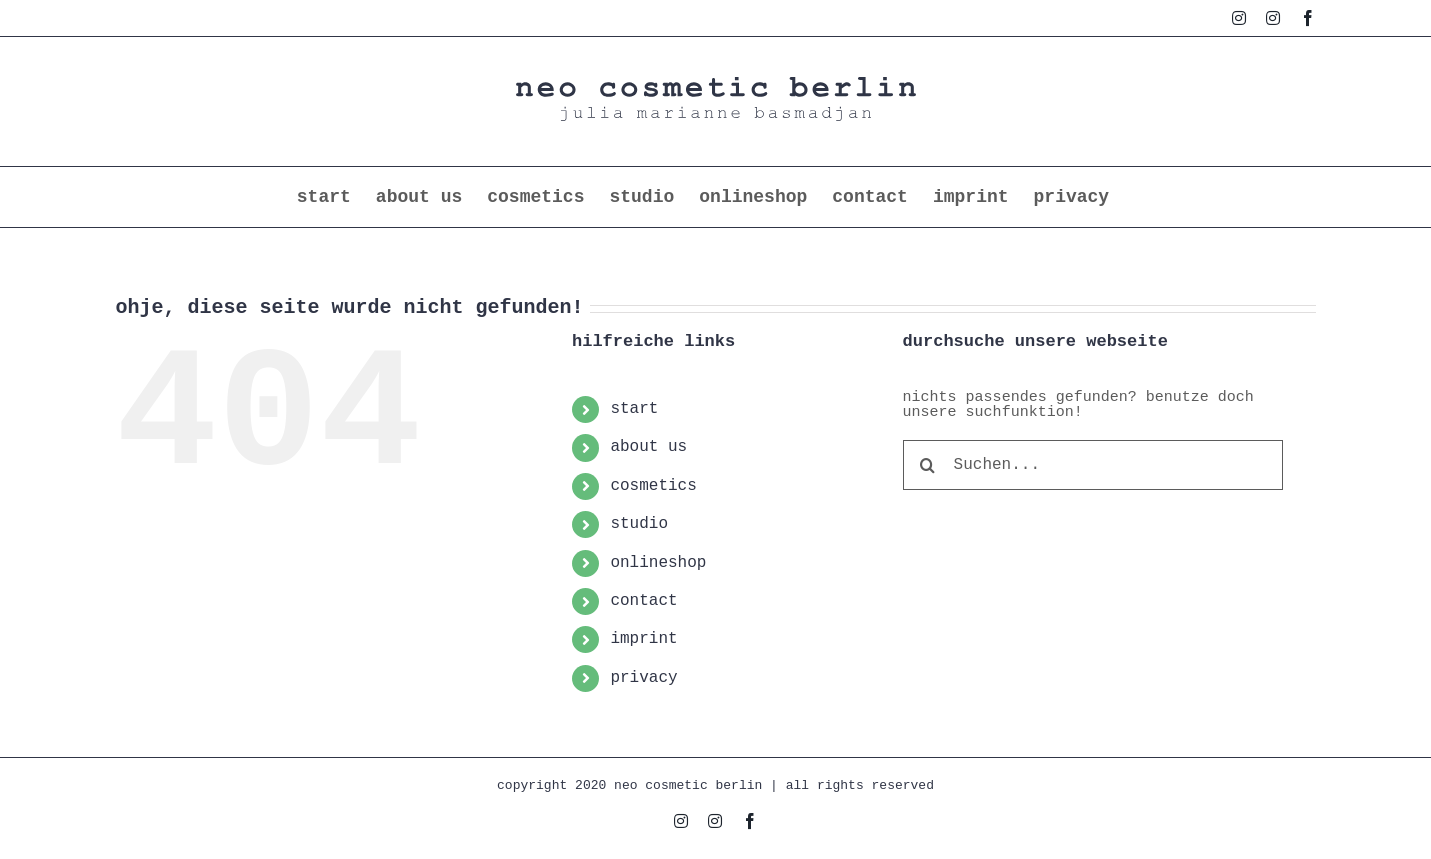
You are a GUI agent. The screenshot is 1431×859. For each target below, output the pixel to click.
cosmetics (653, 486)
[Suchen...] (1093, 465)
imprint (643, 639)
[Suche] (928, 465)
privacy (643, 678)
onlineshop (658, 563)
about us (648, 447)
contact (643, 601)
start (634, 409)
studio (639, 524)
